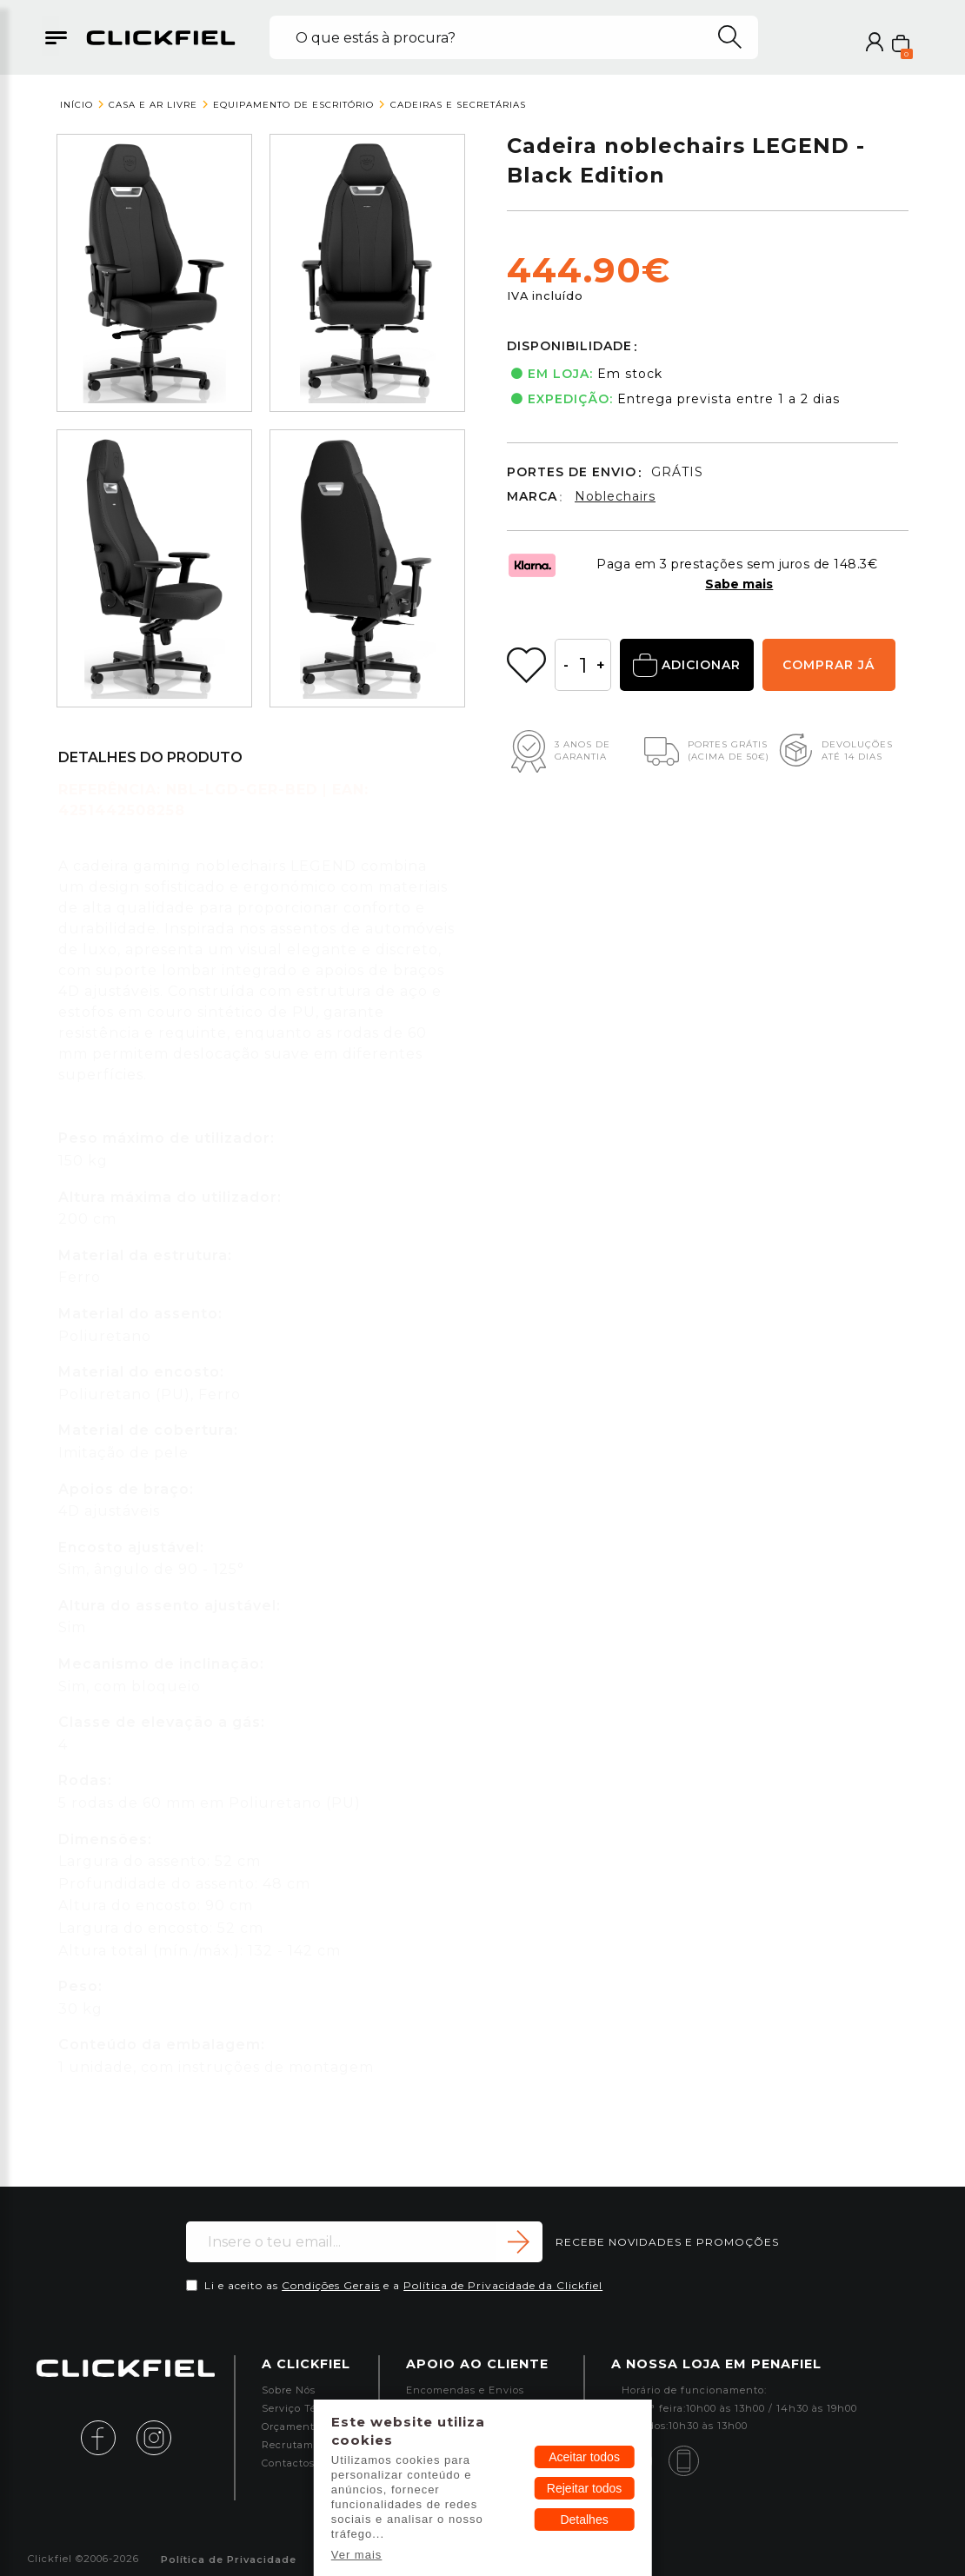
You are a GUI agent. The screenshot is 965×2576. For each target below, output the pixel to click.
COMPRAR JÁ (828, 665)
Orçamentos (294, 2427)
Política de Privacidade (228, 2560)
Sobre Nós (289, 2390)
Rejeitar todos (584, 2488)
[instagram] (153, 2437)
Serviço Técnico (304, 2408)
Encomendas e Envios (465, 2390)
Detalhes (584, 2519)
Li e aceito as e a (403, 2285)
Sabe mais (739, 584)
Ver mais (357, 2554)
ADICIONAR (687, 666)
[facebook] (107, 2437)
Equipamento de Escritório (293, 104)
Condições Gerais (331, 2285)
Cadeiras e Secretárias (458, 104)
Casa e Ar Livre (153, 104)
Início (76, 104)
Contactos (288, 2463)
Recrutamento (300, 2445)
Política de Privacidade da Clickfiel (502, 2285)
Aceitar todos (584, 2457)
